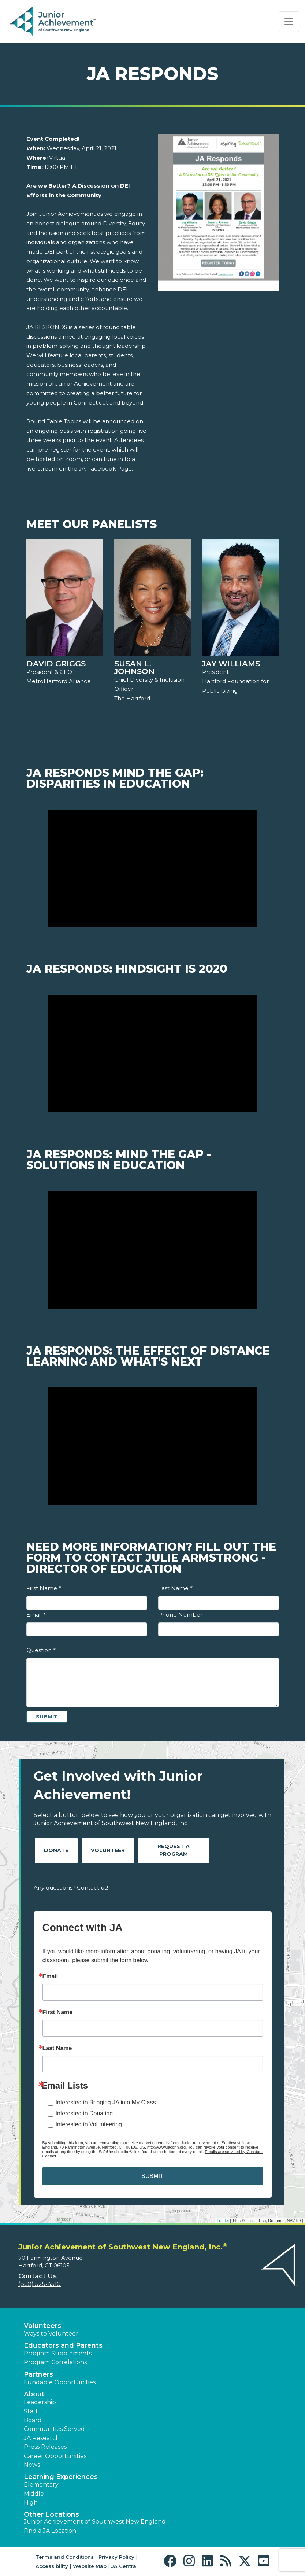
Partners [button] (38, 2374)
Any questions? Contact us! (71, 1887)
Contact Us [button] (37, 2276)
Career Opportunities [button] (55, 2455)
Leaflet (223, 2220)
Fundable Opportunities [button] (60, 2382)
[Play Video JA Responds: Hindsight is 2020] (152, 1053)
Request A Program (173, 1850)
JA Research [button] (42, 2438)
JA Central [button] (124, 2566)
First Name (43, 1588)
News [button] (32, 2464)
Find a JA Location (50, 2530)
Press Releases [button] (45, 2446)
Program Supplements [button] (58, 2353)
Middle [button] (34, 2493)
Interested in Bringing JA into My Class (106, 2102)
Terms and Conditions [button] (65, 2557)
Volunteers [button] (42, 2325)
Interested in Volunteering (89, 2124)
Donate (56, 1850)
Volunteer (108, 1850)
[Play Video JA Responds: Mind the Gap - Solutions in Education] (152, 1250)
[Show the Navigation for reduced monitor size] (289, 21)
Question (40, 1650)
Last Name (175, 1588)
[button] (172, 2561)
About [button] (34, 2394)
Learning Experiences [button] (61, 2476)
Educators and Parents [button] (63, 2345)
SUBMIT (152, 2176)
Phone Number (180, 1614)
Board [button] (33, 2420)
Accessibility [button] (52, 2566)
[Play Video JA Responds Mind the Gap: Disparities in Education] (152, 868)
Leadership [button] (40, 2402)
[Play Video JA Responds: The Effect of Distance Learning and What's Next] (152, 1446)
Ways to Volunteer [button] (51, 2333)
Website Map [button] (90, 2566)
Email (35, 1614)
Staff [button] (31, 2411)
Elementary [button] (41, 2484)
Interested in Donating (84, 2113)
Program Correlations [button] (55, 2362)
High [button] (31, 2502)
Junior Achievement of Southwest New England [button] (95, 2521)
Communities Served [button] (54, 2428)
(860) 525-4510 (39, 2284)
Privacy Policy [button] (116, 2557)
